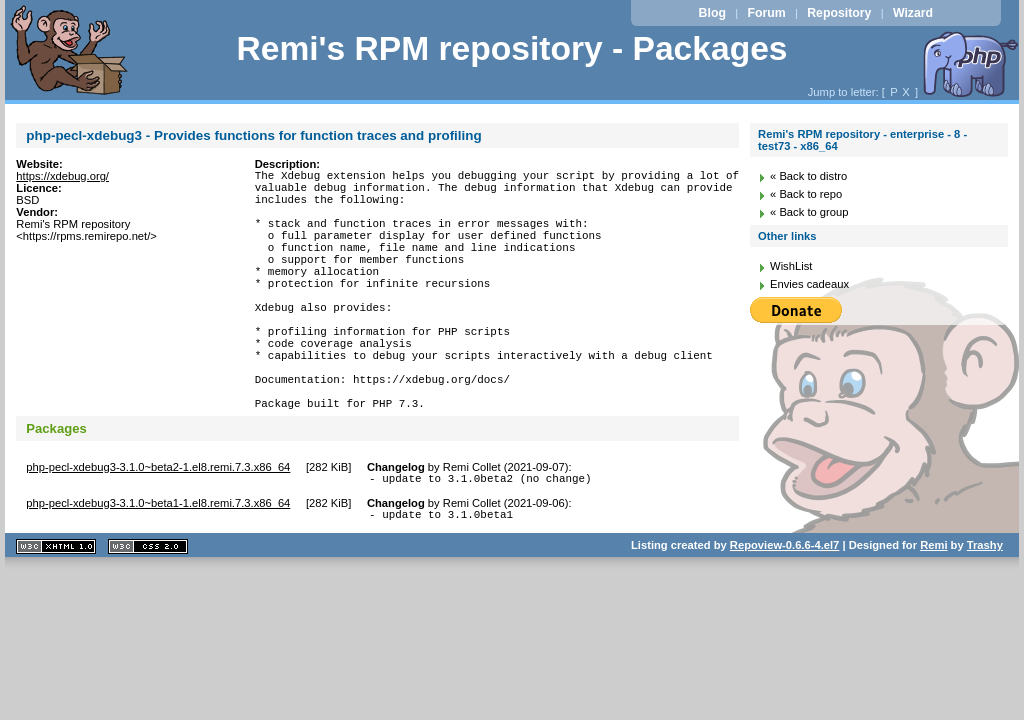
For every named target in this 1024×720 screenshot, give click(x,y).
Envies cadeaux (809, 284)
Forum (766, 13)
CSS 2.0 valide (148, 612)
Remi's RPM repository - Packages (511, 48)
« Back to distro (808, 176)
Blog (712, 13)
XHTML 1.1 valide (56, 612)
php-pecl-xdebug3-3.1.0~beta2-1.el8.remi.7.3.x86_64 (158, 527)
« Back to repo (806, 194)
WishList (791, 266)
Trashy (985, 611)
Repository (839, 13)
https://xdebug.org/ (62, 176)
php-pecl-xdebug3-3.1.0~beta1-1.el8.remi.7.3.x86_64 (158, 566)
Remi (933, 611)
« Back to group (809, 212)
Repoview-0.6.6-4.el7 (784, 611)
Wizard (913, 13)
